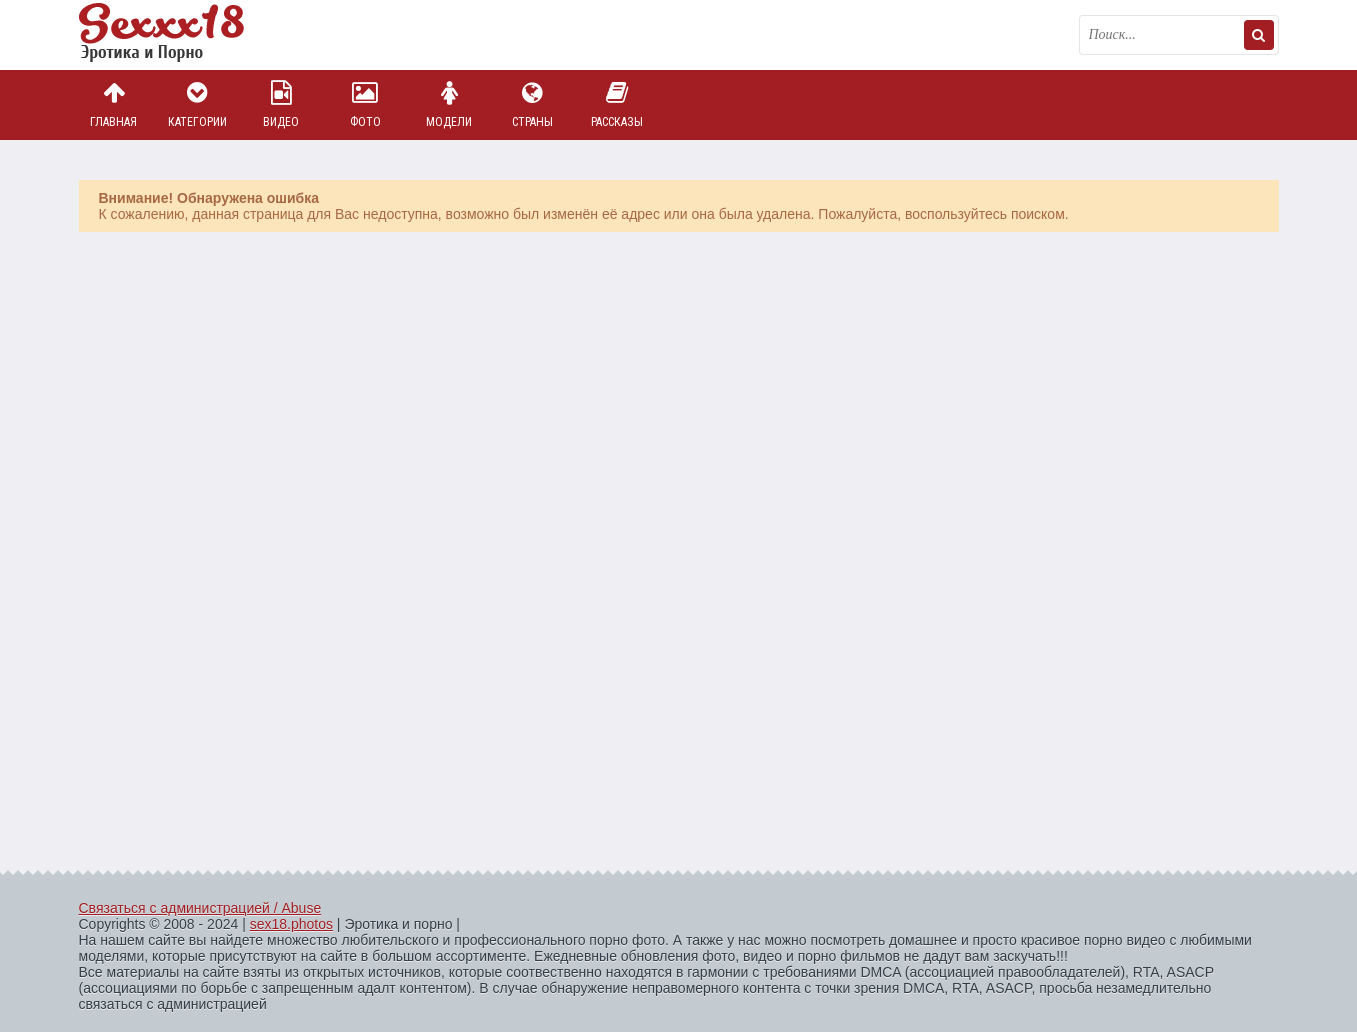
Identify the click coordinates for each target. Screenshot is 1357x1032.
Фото (365, 104)
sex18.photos (291, 924)
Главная (114, 104)
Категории (197, 104)
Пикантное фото (179, 35)
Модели (449, 104)
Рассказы (617, 104)
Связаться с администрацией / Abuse (200, 908)
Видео (281, 104)
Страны (533, 104)
